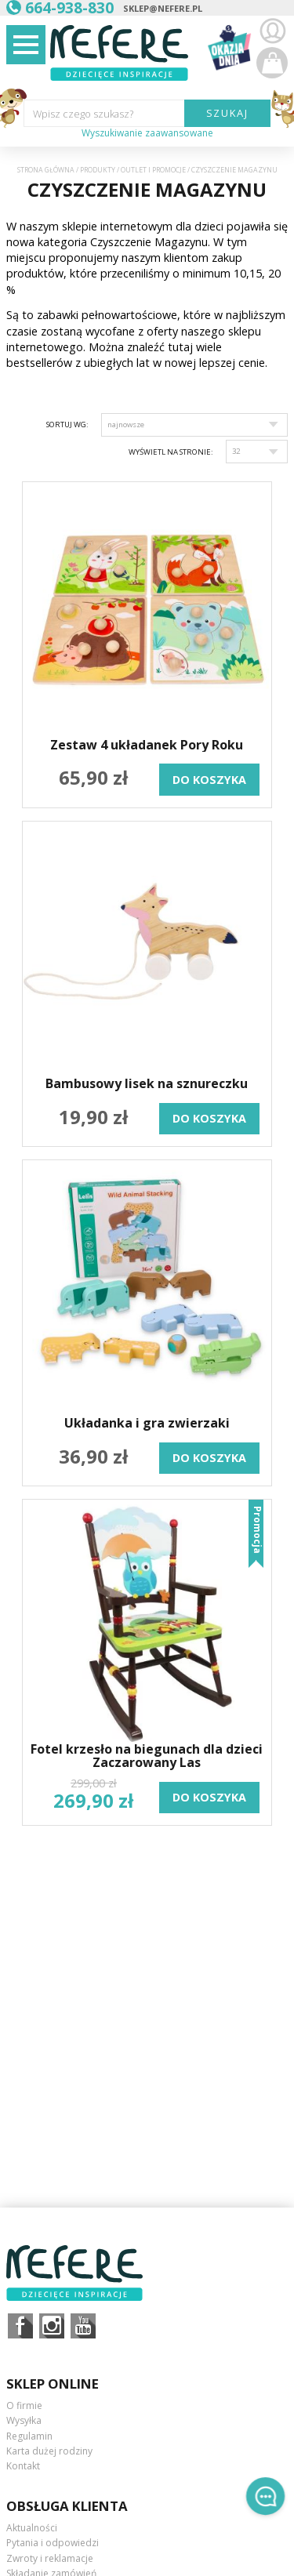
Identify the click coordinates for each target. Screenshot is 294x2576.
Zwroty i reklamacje (49, 2558)
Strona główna (45, 170)
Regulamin (29, 2436)
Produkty (97, 170)
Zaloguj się (272, 31)
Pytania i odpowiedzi (52, 2542)
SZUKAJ (227, 113)
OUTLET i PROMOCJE (153, 170)
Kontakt (23, 2466)
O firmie (24, 2405)
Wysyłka (24, 2420)
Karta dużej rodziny (49, 2451)
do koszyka (209, 779)
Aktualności (31, 2527)
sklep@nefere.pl (162, 8)
